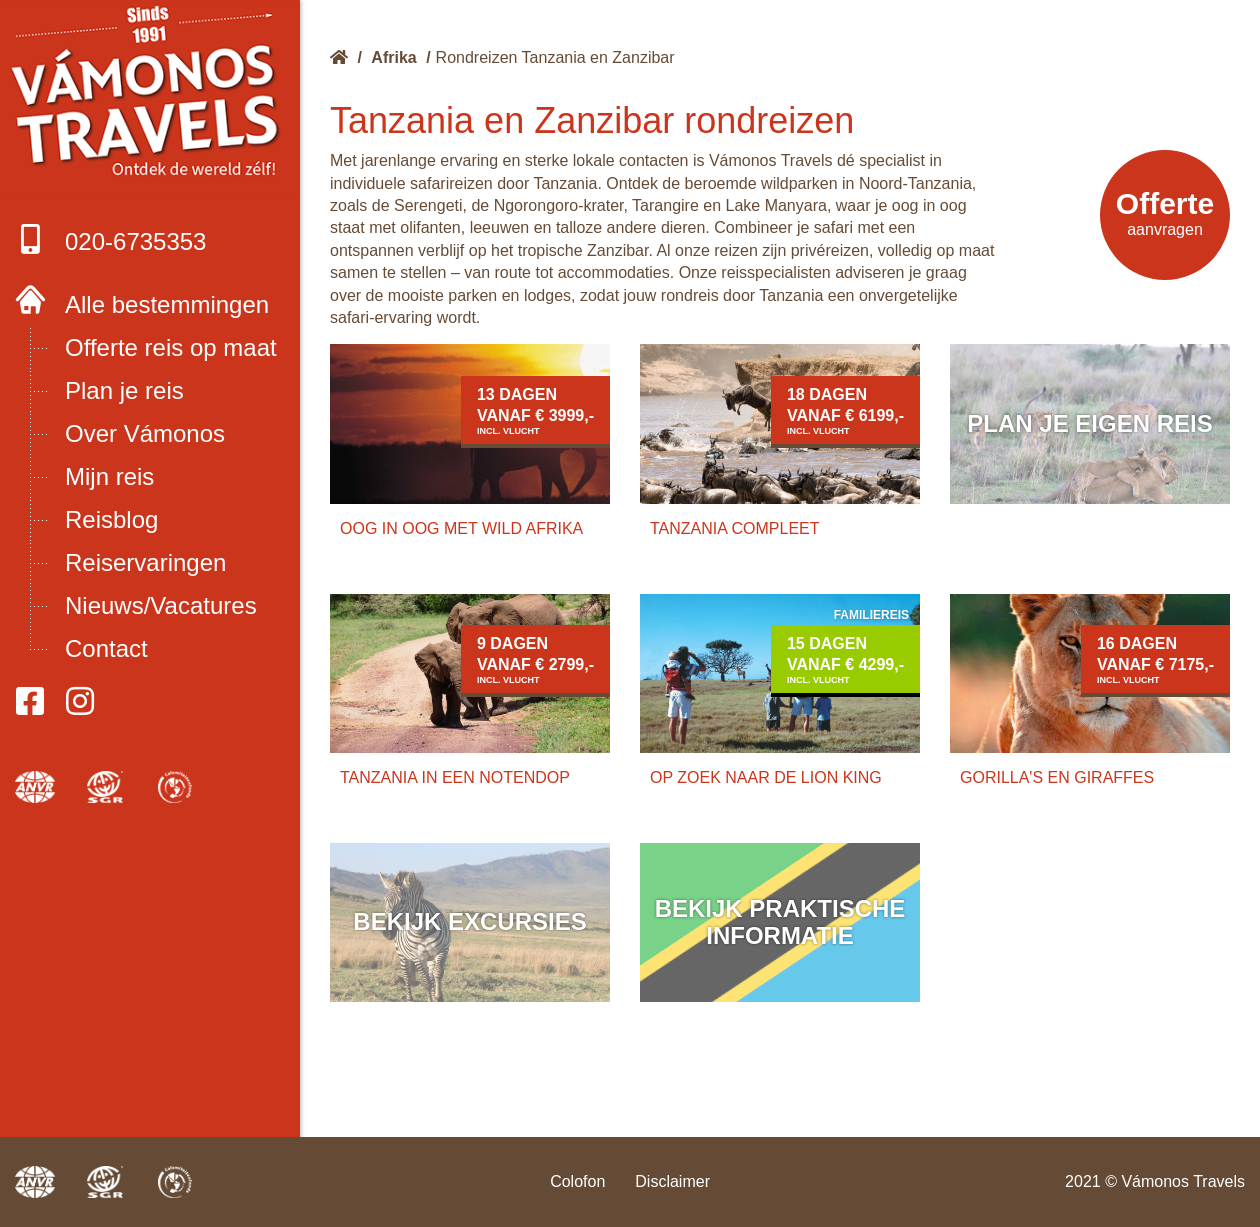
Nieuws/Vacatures (161, 605)
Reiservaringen (145, 562)
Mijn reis (109, 476)
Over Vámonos (145, 433)
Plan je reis (124, 390)
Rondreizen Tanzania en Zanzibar (555, 57)
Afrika (393, 57)
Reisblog (111, 519)
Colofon (577, 1181)
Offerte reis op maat (171, 347)
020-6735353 (110, 239)
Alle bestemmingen (167, 304)
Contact (106, 648)
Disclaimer (672, 1181)
